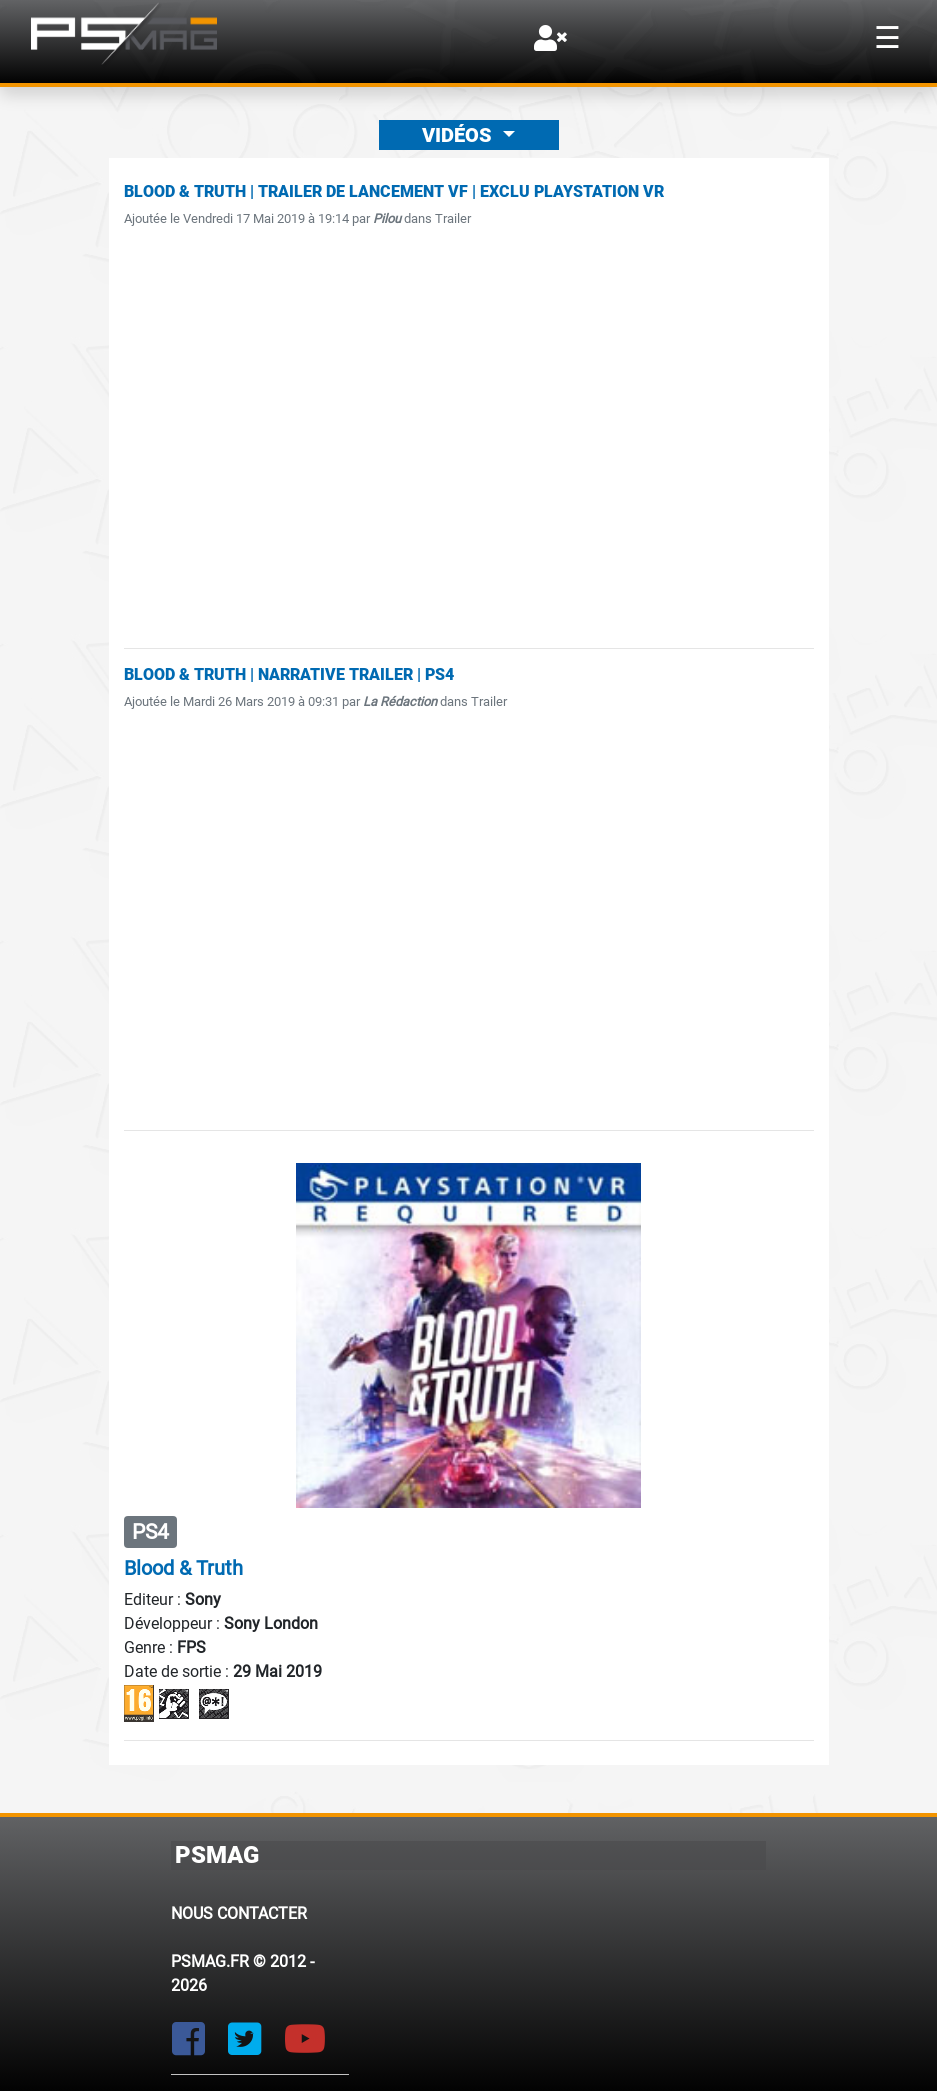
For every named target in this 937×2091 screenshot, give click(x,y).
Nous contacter (239, 1913)
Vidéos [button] (459, 135)
